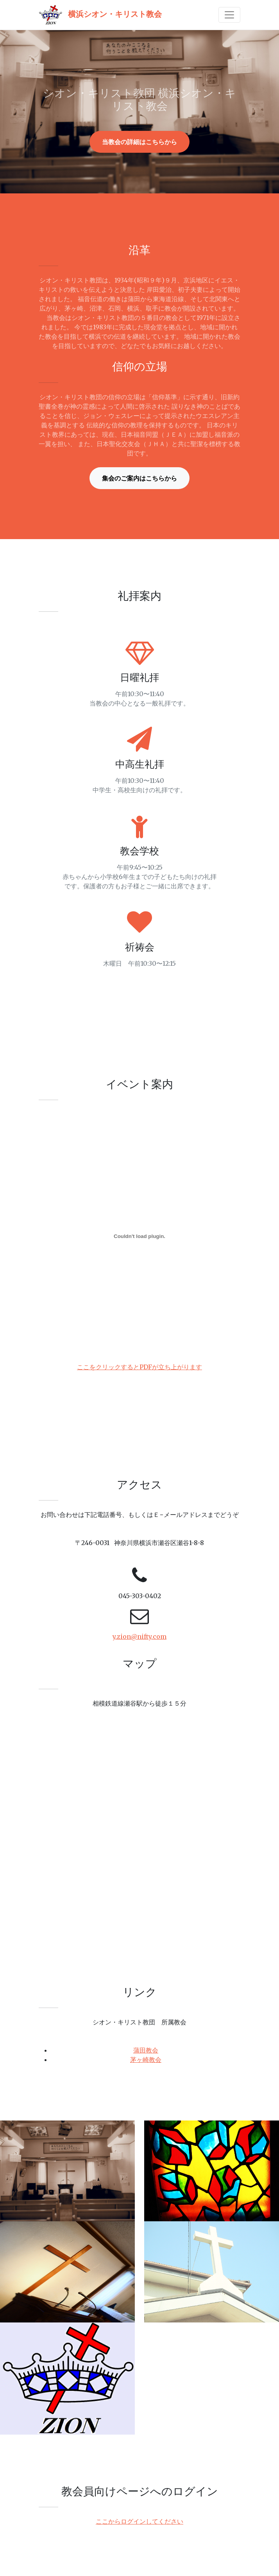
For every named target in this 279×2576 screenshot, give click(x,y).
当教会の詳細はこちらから (139, 142)
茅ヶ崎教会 (145, 2059)
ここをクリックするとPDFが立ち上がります (139, 1367)
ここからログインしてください (139, 2521)
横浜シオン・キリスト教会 (100, 15)
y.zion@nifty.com (139, 1636)
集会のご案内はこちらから (139, 478)
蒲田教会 (145, 2050)
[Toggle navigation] (229, 15)
